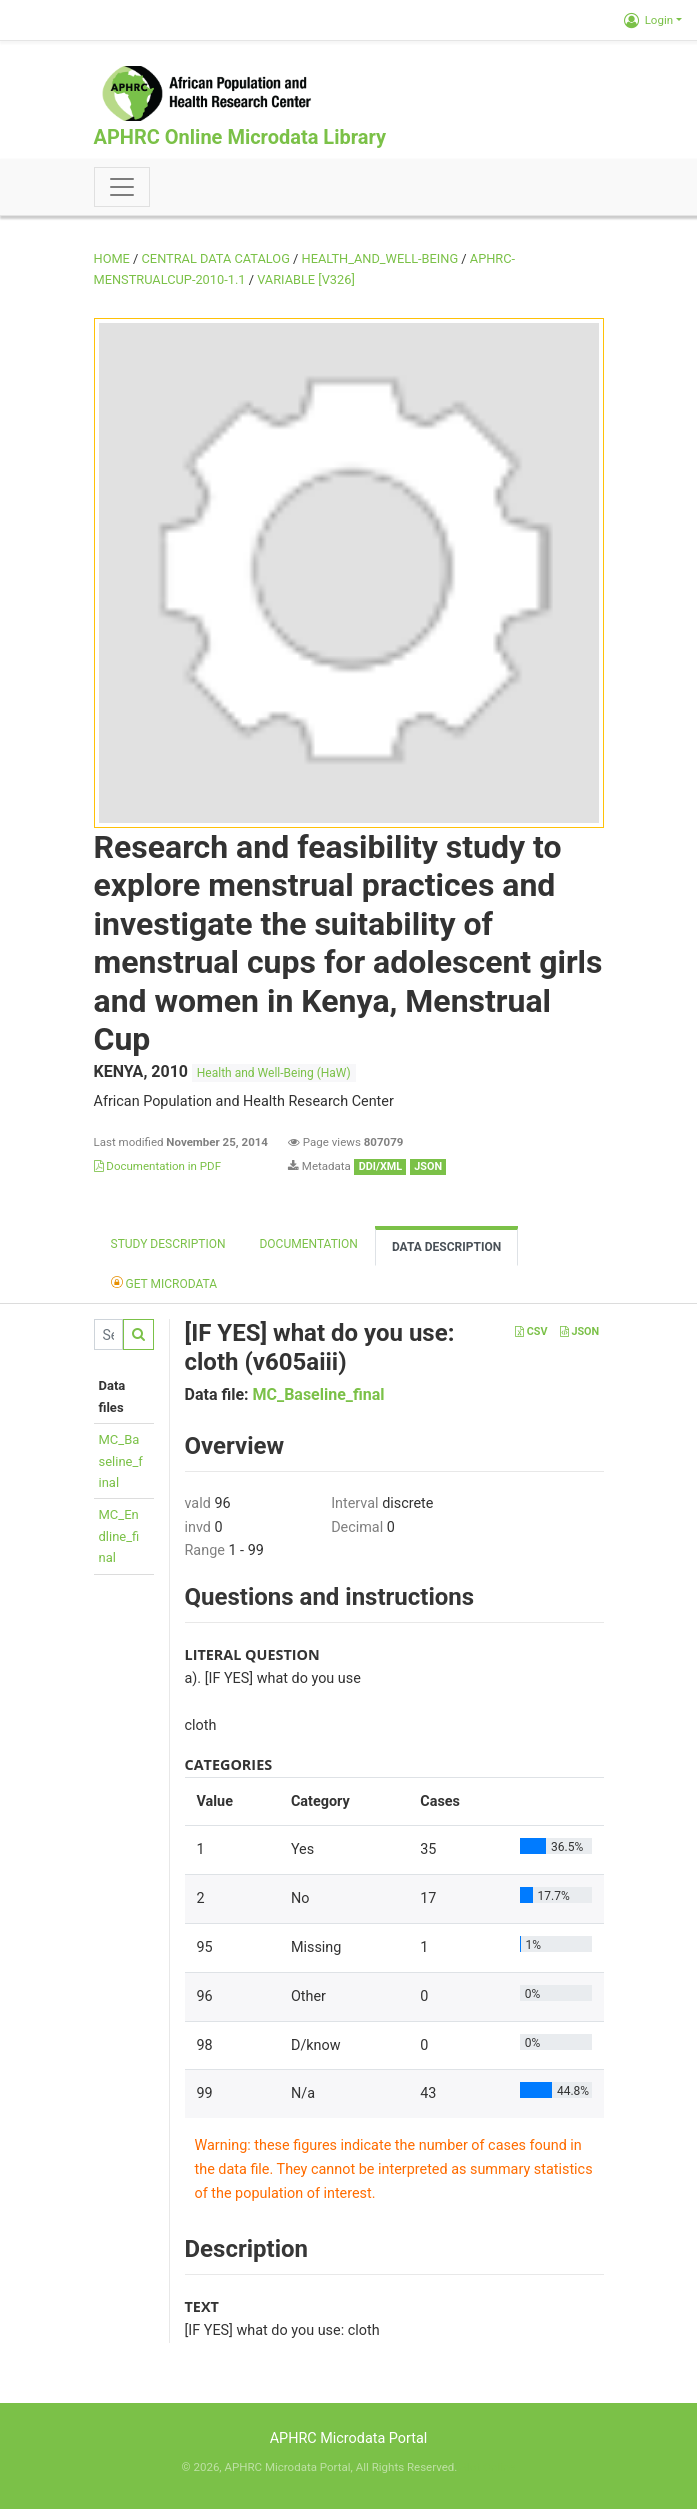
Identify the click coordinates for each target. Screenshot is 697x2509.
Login (648, 20)
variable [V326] (306, 279)
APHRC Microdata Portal (349, 2438)
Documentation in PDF (158, 1166)
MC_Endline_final (119, 1536)
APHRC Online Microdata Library (240, 137)
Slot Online (487, 2467)
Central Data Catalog (216, 258)
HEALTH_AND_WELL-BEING (380, 258)
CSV (531, 1331)
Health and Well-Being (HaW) (274, 1073)
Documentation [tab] (308, 1244)
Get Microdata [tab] (164, 1282)
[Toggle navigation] (122, 187)
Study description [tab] (168, 1244)
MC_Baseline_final (121, 1461)
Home (112, 258)
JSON (579, 1331)
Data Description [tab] (446, 1247)
